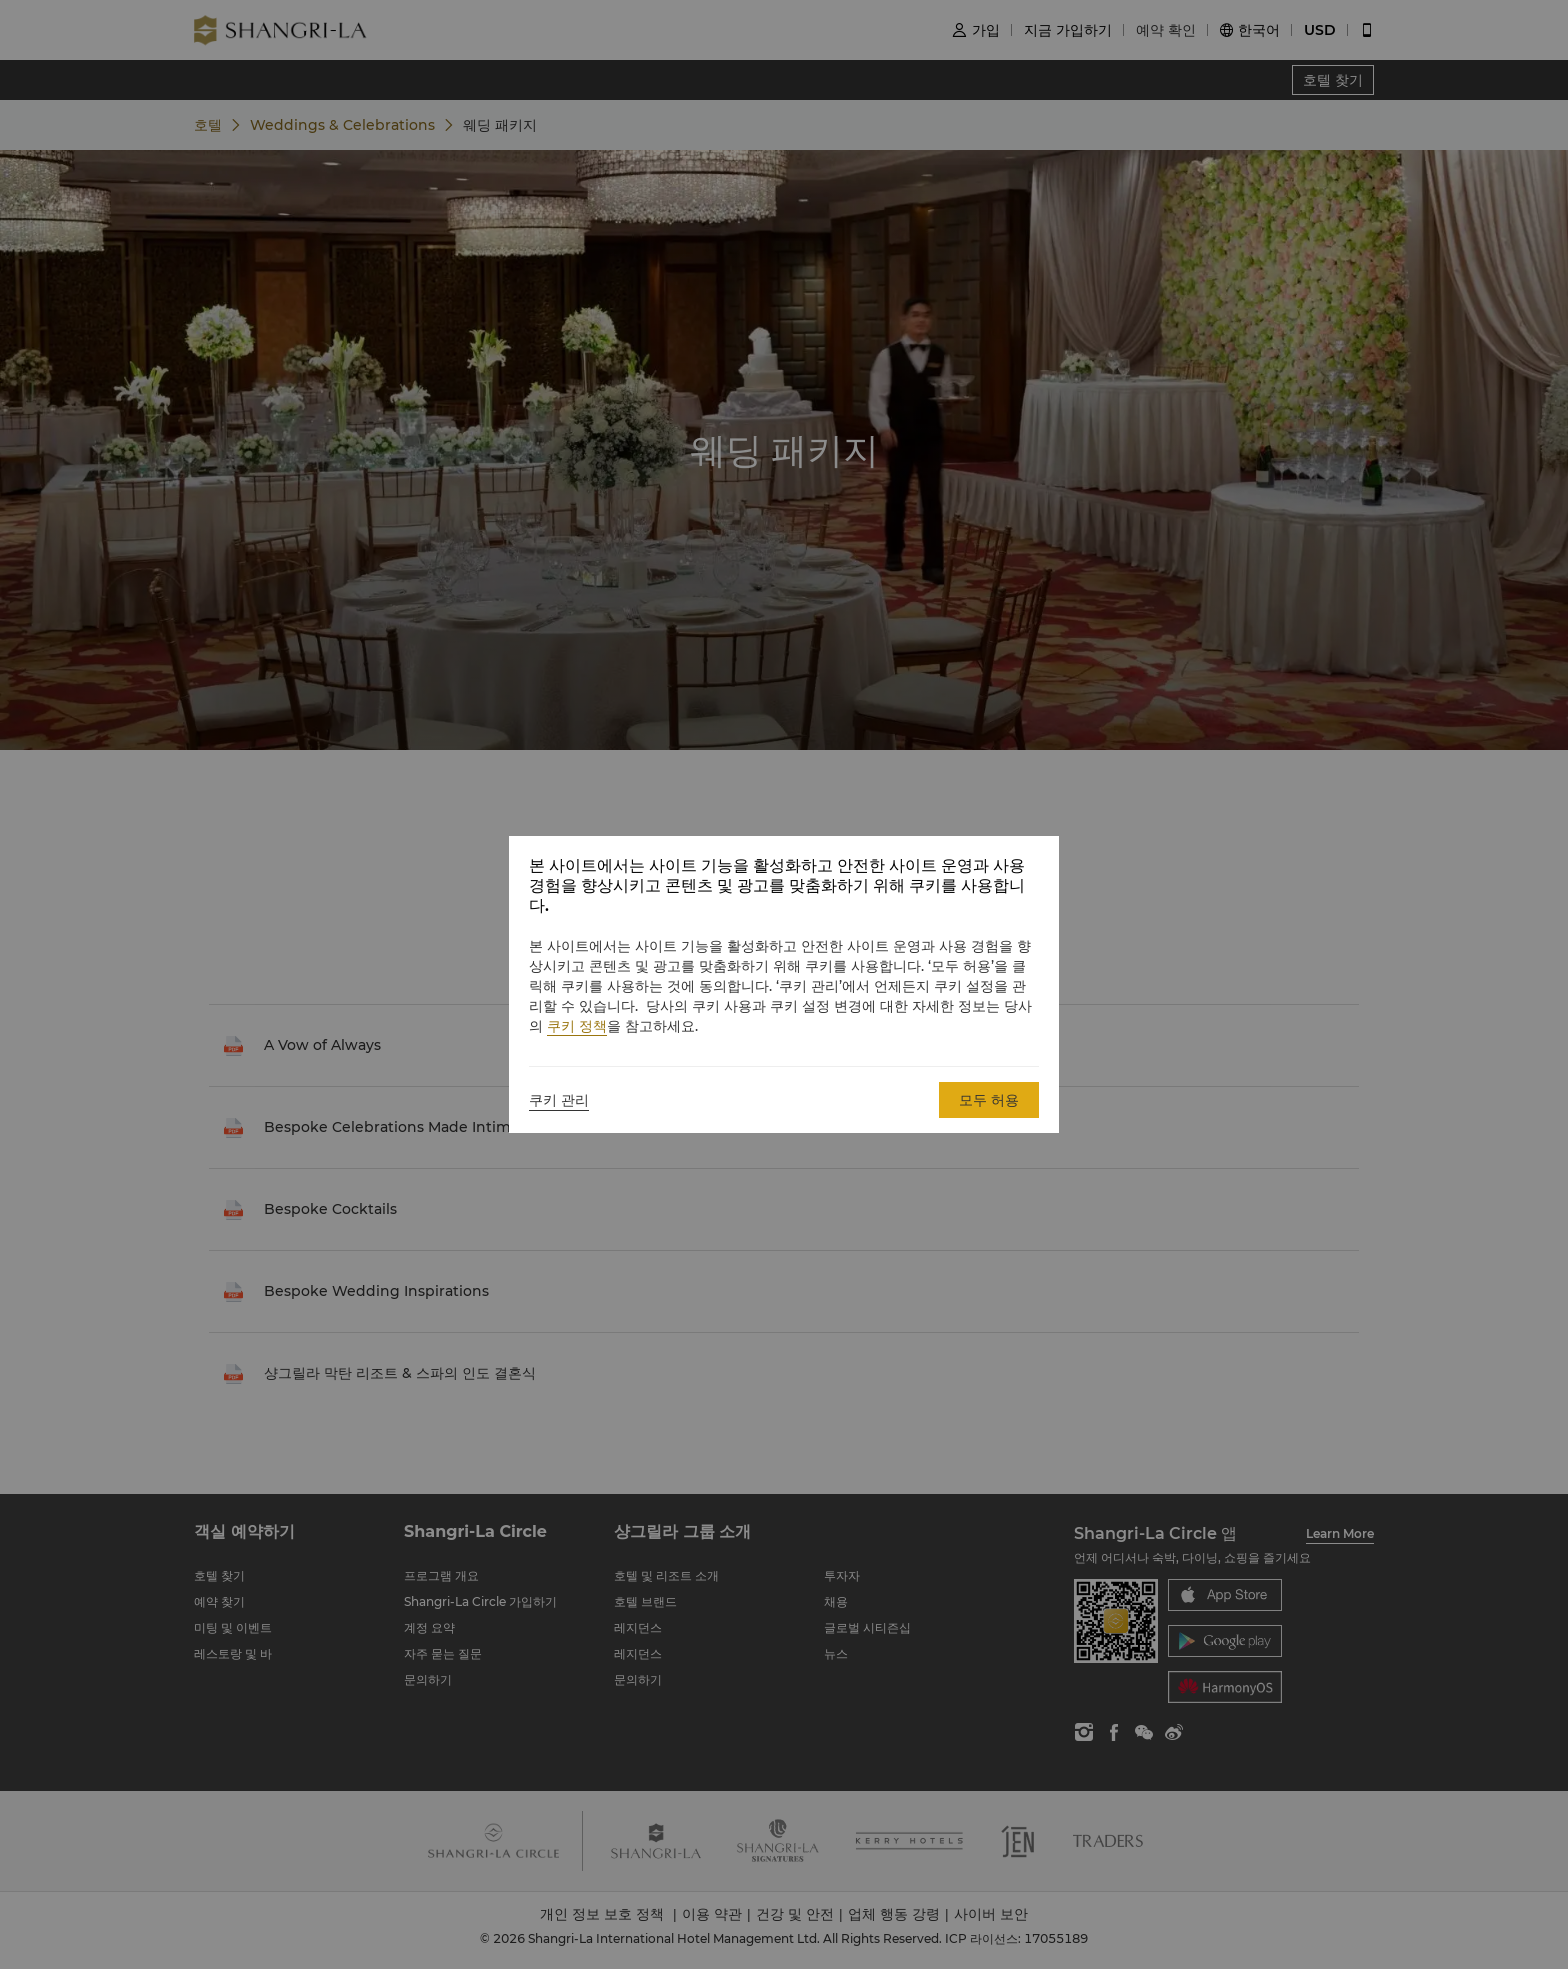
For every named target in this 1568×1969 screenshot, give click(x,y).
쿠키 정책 (577, 1026)
